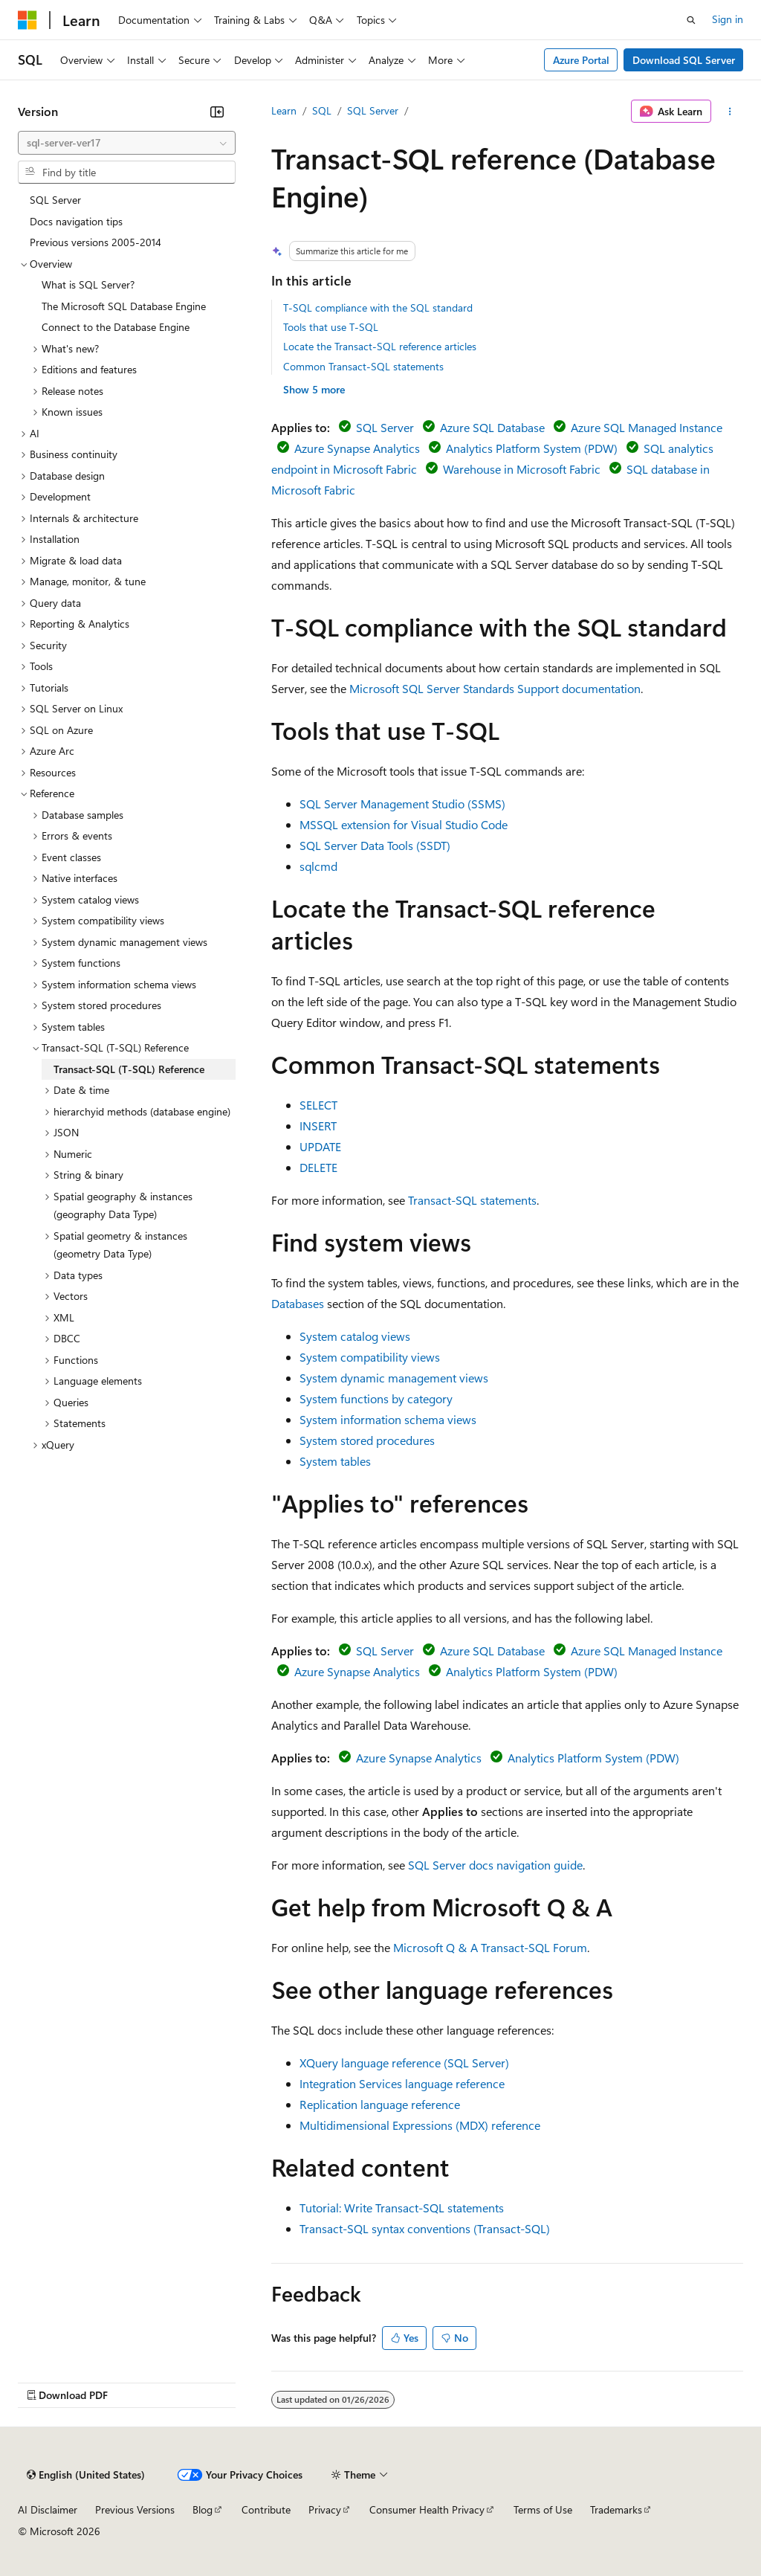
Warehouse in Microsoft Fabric (521, 469)
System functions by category (376, 1398)
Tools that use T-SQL (330, 327)
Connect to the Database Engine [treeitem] (116, 327)
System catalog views (354, 1336)
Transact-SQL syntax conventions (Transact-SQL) (424, 2228)
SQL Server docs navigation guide (495, 1865)
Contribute (266, 2509)
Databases (297, 1303)
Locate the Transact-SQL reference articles (379, 346)
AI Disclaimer (47, 2509)
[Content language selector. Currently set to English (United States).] (86, 2475)
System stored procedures (367, 1440)
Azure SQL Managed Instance (646, 427)
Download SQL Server (683, 60)
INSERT (318, 1125)
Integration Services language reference (402, 2083)
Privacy (324, 2509)
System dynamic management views (393, 1377)
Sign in (727, 19)
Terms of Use (543, 2509)
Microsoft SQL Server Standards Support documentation (495, 688)
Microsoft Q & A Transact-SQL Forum (490, 1947)
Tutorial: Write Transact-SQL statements (401, 2207)
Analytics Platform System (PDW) (532, 448)
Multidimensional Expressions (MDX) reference (419, 2125)
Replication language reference (379, 2104)
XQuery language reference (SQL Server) (404, 2062)
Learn (284, 110)
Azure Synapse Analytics (357, 448)
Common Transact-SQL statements (363, 366)
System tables (335, 1461)
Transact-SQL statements (472, 1200)
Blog (202, 2509)
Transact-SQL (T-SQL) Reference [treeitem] (129, 1069)
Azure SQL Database (492, 427)
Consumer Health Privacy (427, 2509)
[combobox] (127, 143)
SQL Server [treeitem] (55, 200)
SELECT (318, 1104)
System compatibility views (369, 1357)
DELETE (318, 1167)
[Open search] (691, 20)
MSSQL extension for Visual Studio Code (403, 824)
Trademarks (616, 2509)
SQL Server (372, 110)
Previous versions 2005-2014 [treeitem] (95, 242)
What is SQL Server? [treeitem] (88, 284)
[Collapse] (217, 111)
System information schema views (387, 1419)
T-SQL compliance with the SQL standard (378, 307)
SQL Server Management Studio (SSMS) (402, 803)
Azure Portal (581, 60)
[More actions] (730, 111)
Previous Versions (135, 2509)
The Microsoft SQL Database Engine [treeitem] (124, 306)
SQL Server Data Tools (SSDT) (374, 845)
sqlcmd (318, 866)
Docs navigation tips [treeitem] (76, 221)
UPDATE (320, 1146)
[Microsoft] (27, 20)
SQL (321, 110)
